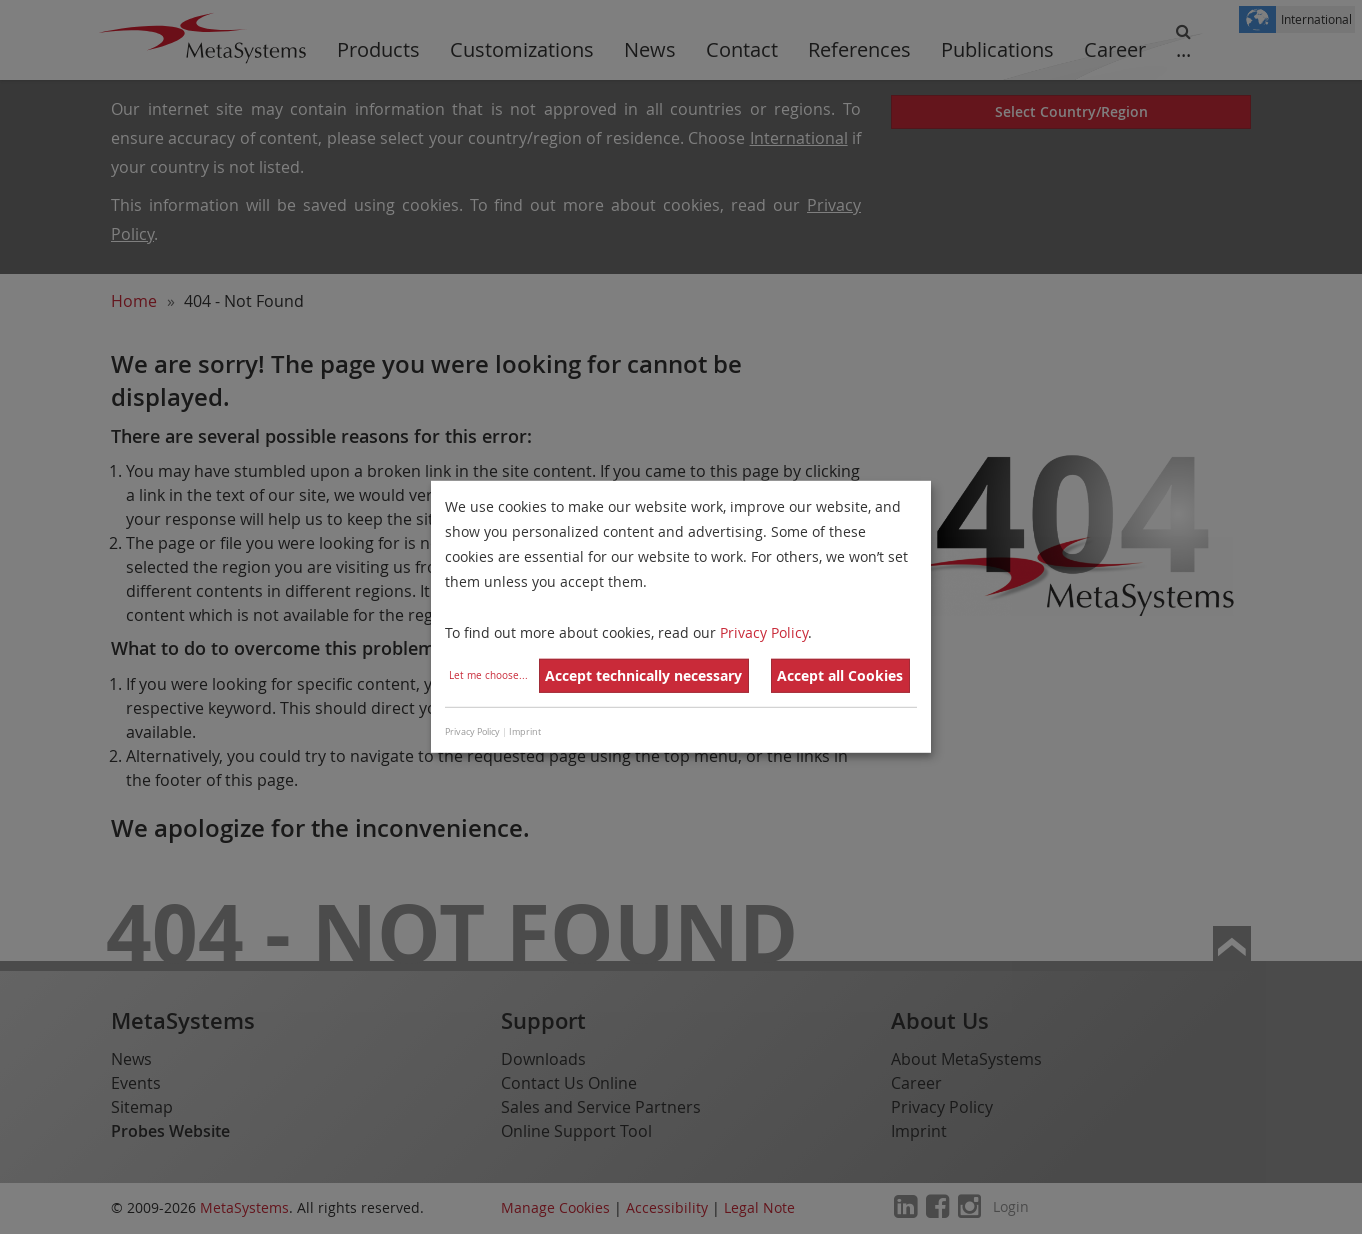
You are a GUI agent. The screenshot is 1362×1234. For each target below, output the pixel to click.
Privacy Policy (764, 631)
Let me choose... (488, 675)
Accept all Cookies (840, 675)
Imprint (525, 732)
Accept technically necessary (643, 675)
